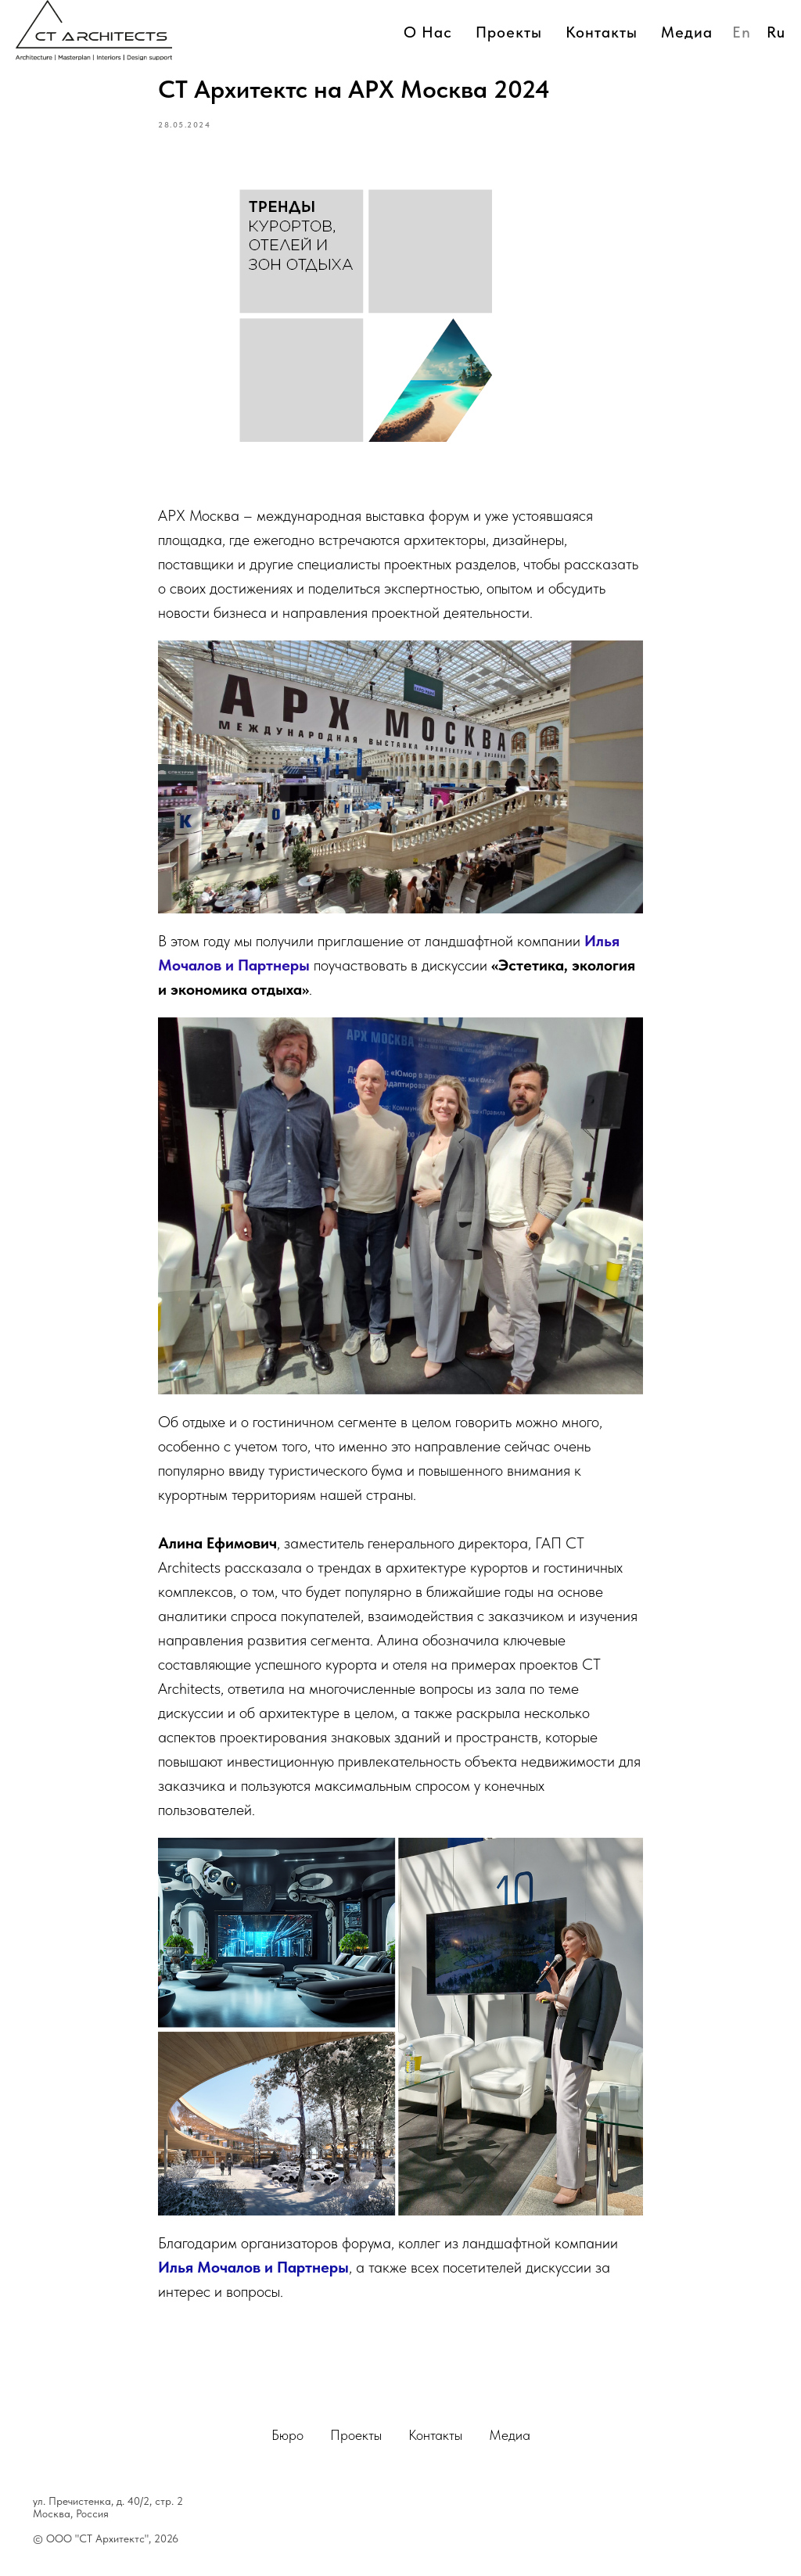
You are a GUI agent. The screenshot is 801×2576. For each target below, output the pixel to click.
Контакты (602, 32)
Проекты (509, 32)
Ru (776, 32)
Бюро (287, 2435)
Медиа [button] (687, 32)
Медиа (509, 2435)
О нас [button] (428, 32)
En (741, 32)
